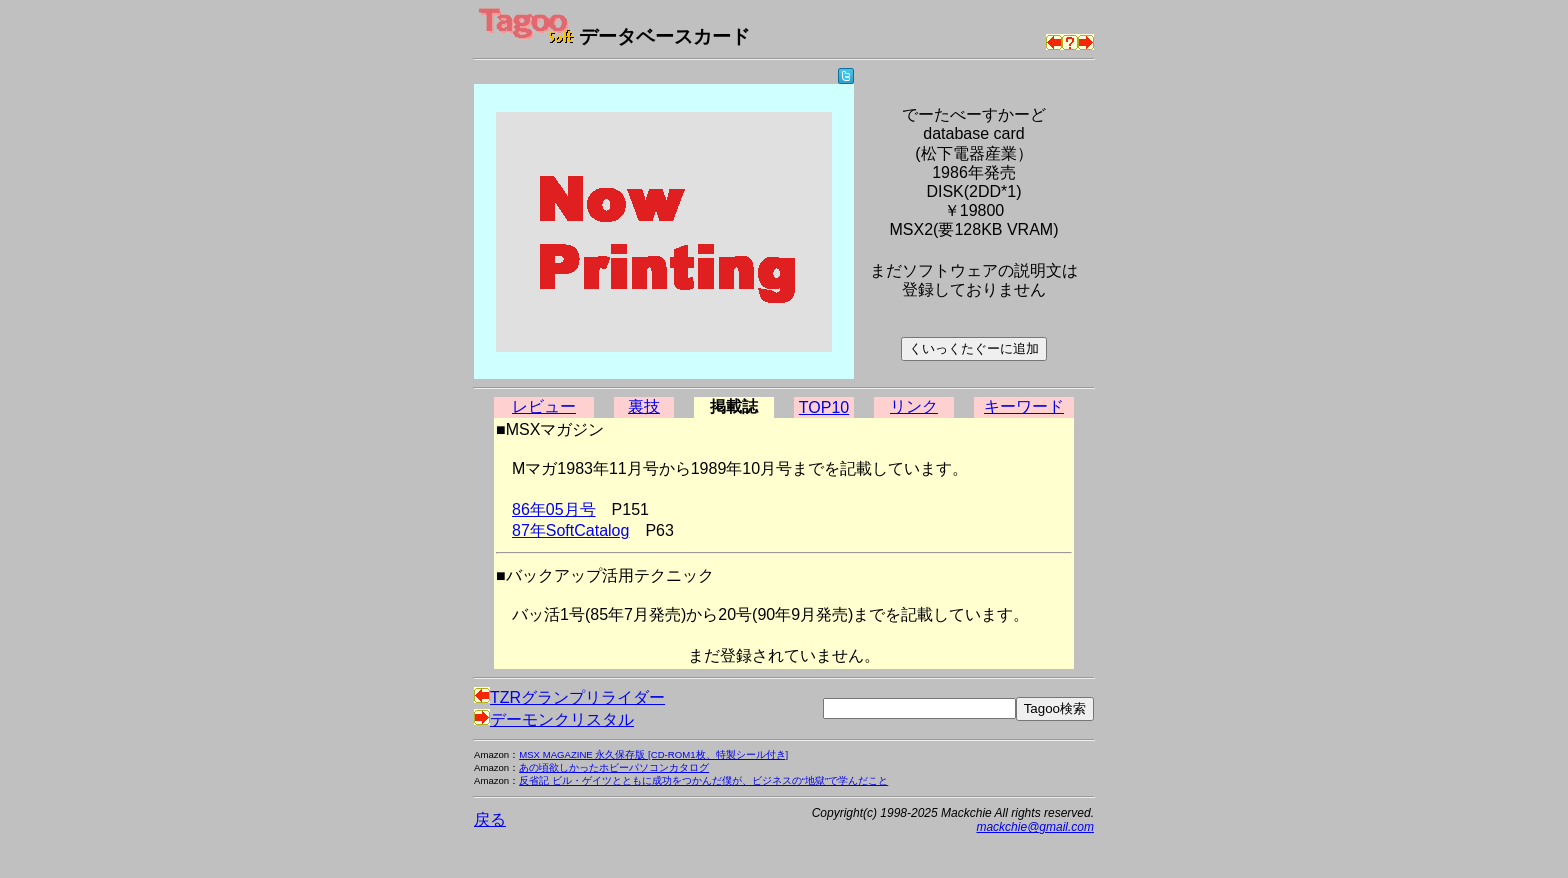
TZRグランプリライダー (569, 697)
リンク (914, 406)
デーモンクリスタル (554, 719)
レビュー (544, 406)
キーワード (1024, 406)
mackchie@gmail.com (1035, 827)
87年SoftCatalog (570, 530)
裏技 (644, 406)
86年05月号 (554, 509)
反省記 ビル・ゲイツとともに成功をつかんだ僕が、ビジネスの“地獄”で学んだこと (703, 780)
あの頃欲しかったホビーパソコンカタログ (614, 767)
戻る (490, 819)
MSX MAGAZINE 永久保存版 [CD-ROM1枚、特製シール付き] (653, 754)
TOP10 (824, 407)
